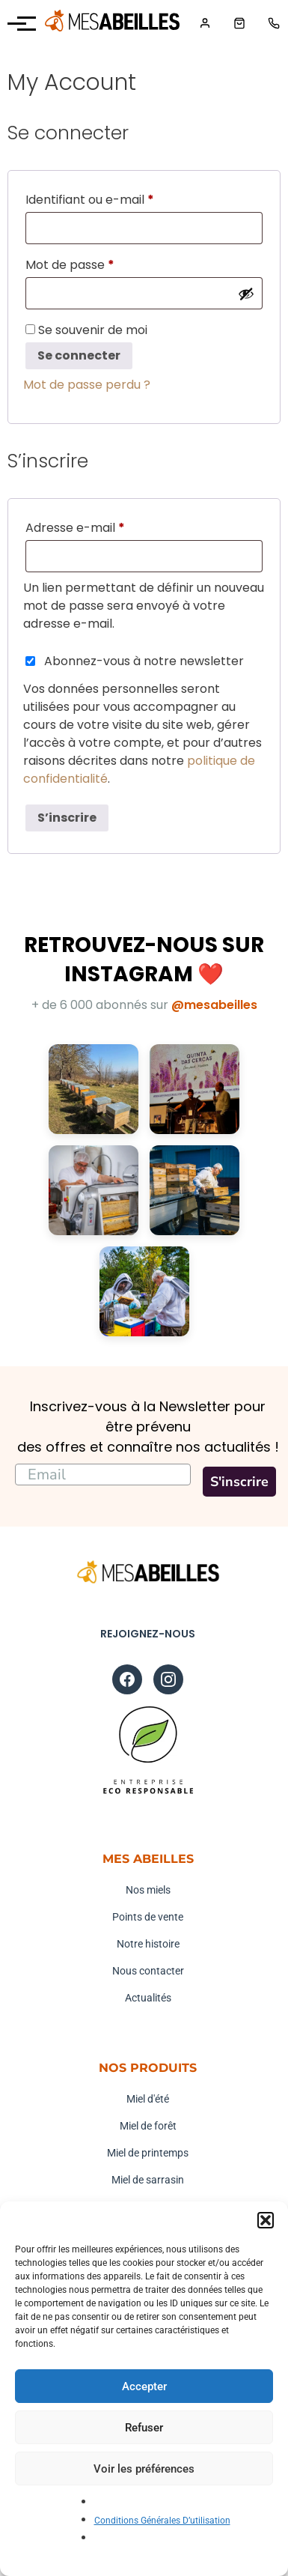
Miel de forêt (148, 2126)
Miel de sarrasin (147, 2180)
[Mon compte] (205, 23)
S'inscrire (239, 1482)
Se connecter (78, 355)
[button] (265, 2220)
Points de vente (147, 1917)
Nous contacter (148, 1971)
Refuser (144, 2427)
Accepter (144, 2386)
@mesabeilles (214, 1004)
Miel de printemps (148, 2153)
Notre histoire (148, 1944)
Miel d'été (147, 2099)
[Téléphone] (274, 23)
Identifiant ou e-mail (122, 198)
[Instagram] (168, 1679)
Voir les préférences (144, 2469)
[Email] (103, 1474)
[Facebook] (127, 1679)
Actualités (148, 1998)
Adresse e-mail (107, 526)
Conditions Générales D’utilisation (162, 2520)
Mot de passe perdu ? (86, 384)
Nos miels (148, 1890)
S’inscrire (66, 817)
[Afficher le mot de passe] (246, 293)
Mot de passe (102, 263)
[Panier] (239, 23)
